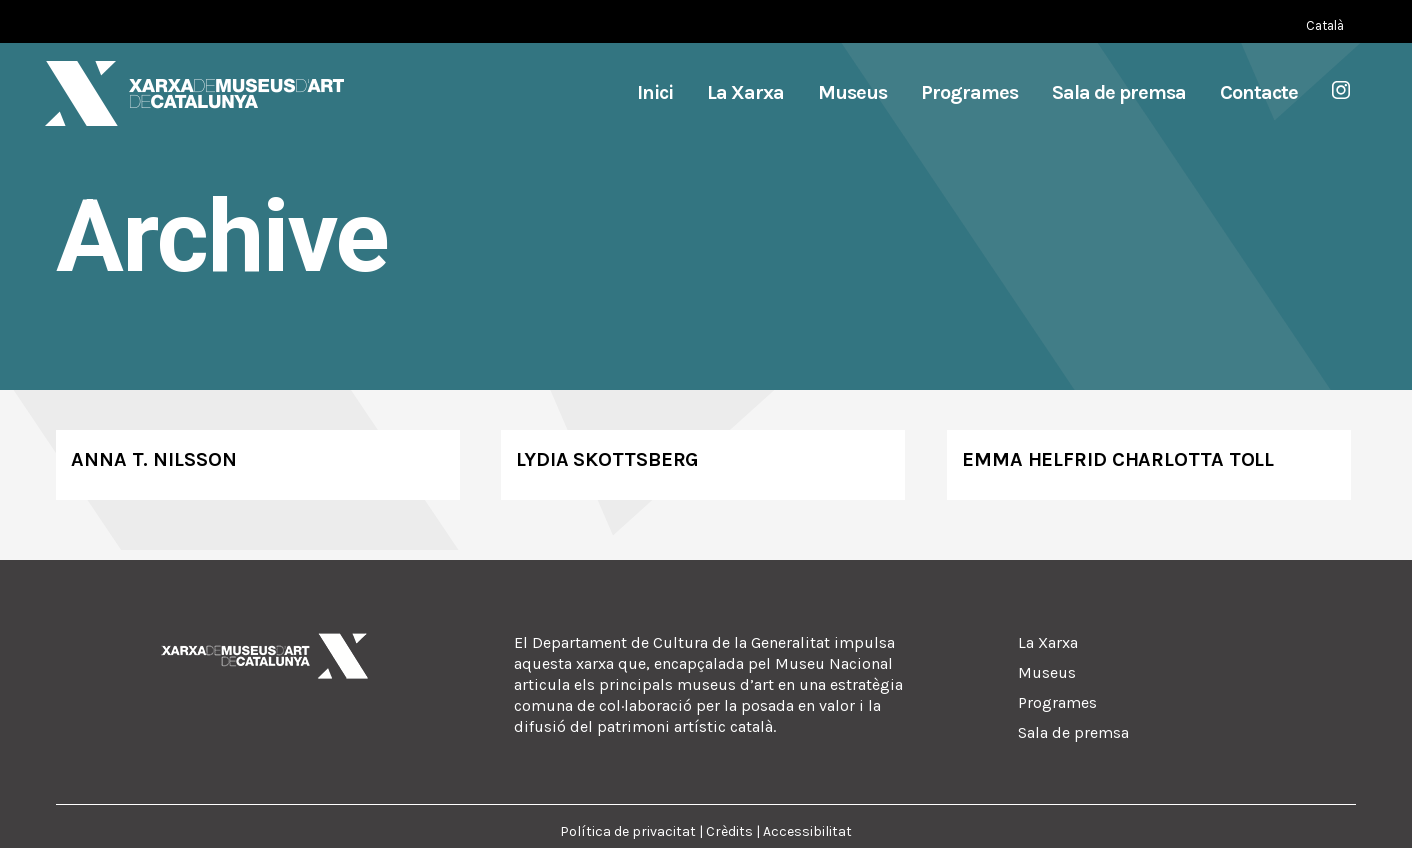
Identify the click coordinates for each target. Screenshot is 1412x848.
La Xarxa (1048, 642)
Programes (1057, 702)
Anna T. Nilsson (154, 459)
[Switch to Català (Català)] (1325, 25)
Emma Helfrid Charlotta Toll (1118, 459)
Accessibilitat (807, 831)
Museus (1047, 672)
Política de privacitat (628, 831)
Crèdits (729, 831)
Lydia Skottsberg (607, 459)
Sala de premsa (1073, 732)
